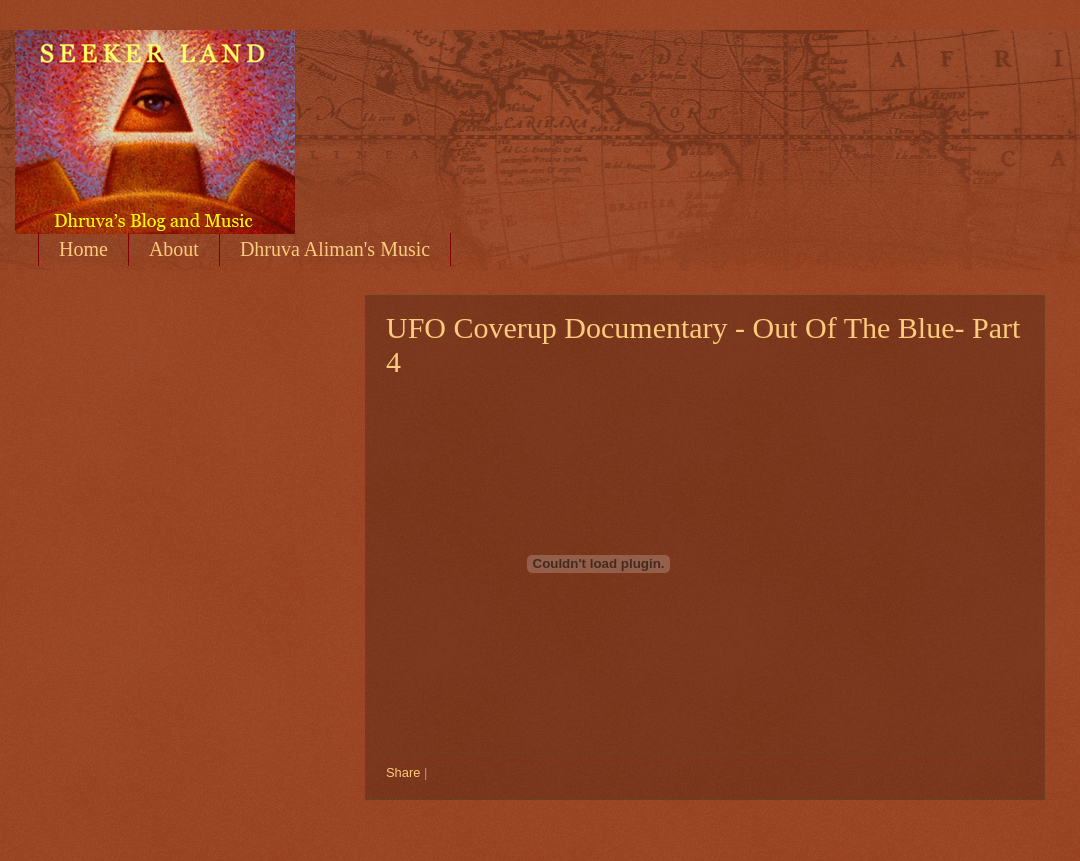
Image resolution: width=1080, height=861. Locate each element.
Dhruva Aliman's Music (335, 249)
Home (83, 249)
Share (403, 772)
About (174, 249)
